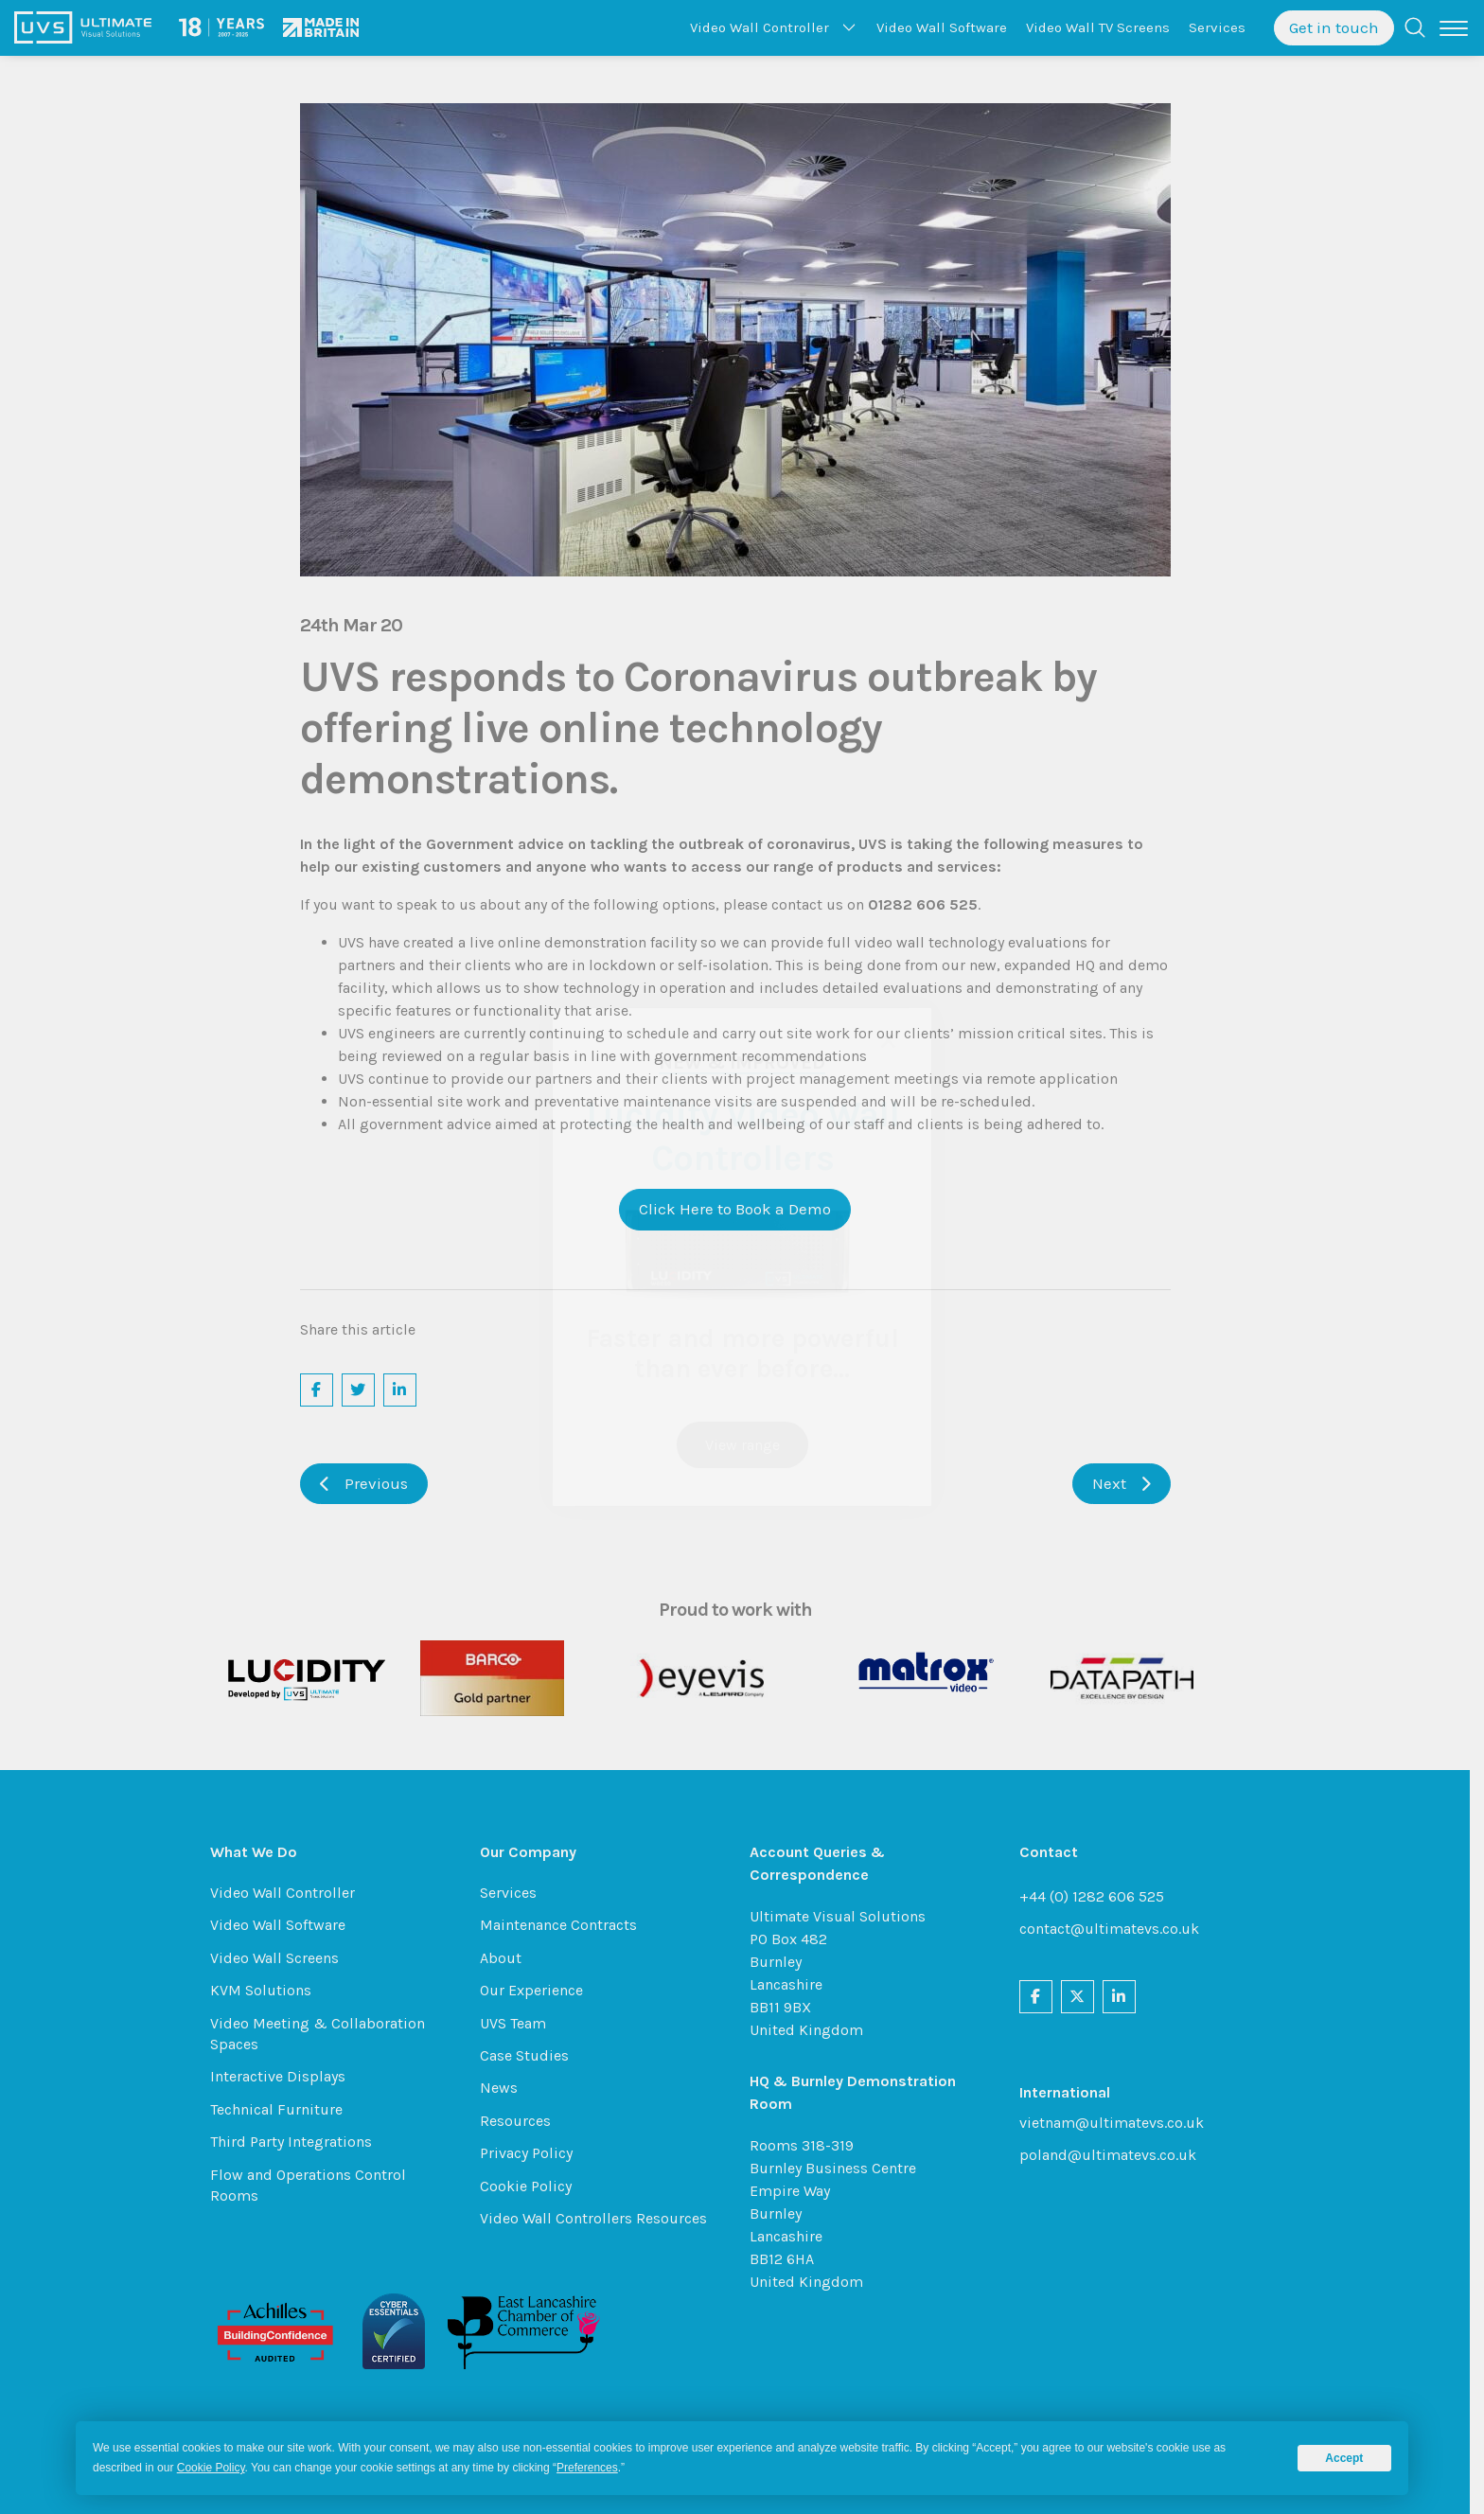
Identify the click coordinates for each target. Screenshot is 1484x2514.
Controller (759, 27)
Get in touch (1334, 27)
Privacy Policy (532, 2153)
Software (941, 27)
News (505, 2088)
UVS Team (519, 2023)
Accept (1344, 2458)
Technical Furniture (283, 2109)
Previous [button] (371, 1483)
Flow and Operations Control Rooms (315, 2185)
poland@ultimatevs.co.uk (1114, 2155)
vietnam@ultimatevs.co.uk (1118, 2123)
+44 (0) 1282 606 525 (1098, 1896)
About (507, 1958)
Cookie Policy (532, 2186)
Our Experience (538, 1990)
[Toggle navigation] (1454, 28)
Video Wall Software (284, 1925)
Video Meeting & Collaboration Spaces (324, 2033)
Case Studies (530, 2055)
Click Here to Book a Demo (742, 1208)
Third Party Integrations (298, 2142)
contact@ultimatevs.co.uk (1116, 1929)
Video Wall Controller (289, 1893)
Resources (521, 2121)
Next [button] (1128, 1483)
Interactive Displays (284, 2076)
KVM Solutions (267, 1990)
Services (1217, 27)
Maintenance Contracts (565, 1925)
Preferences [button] (587, 2467)
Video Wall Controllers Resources (600, 2218)
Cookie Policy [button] (211, 2467)
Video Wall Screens (281, 1958)
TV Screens (1098, 27)
